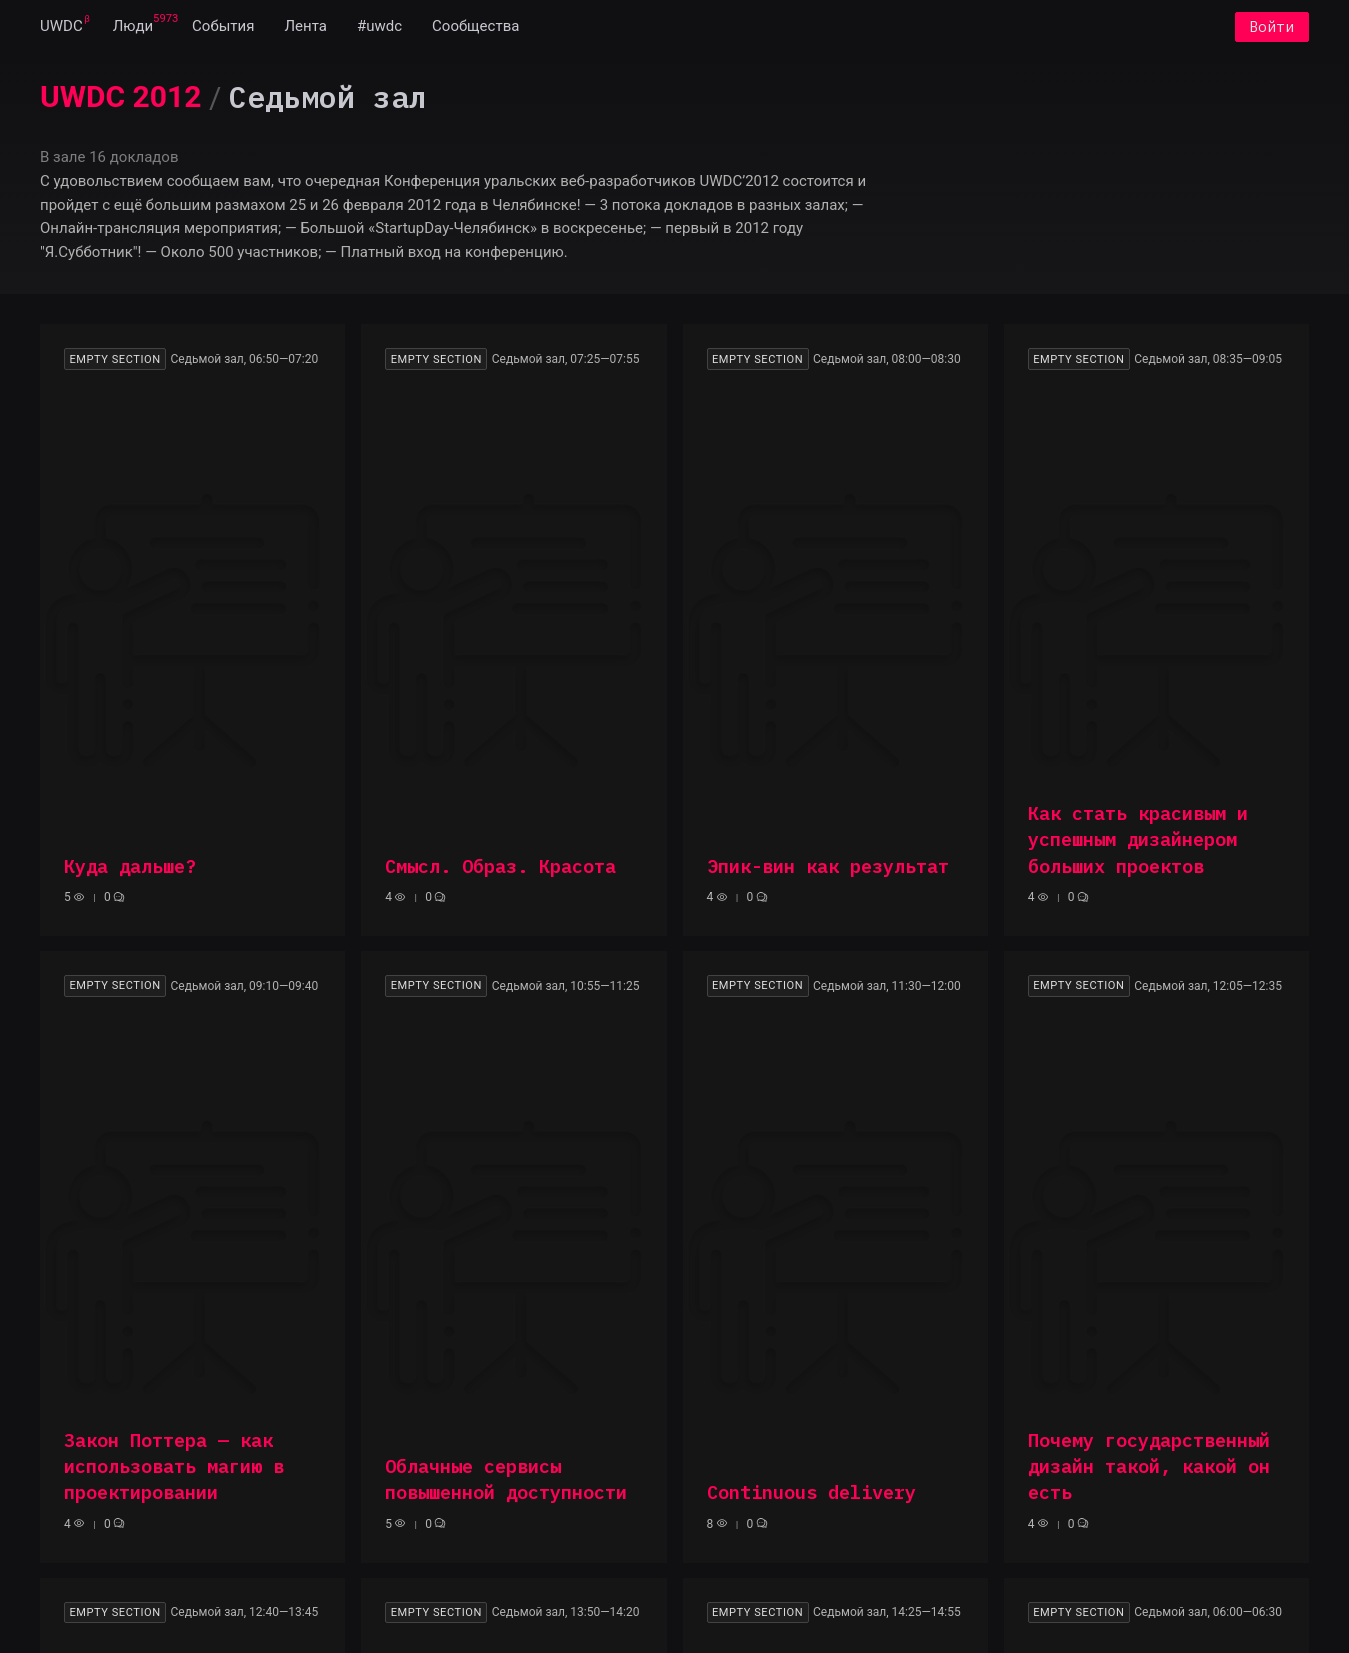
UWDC (61, 28)
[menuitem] (61, 28)
